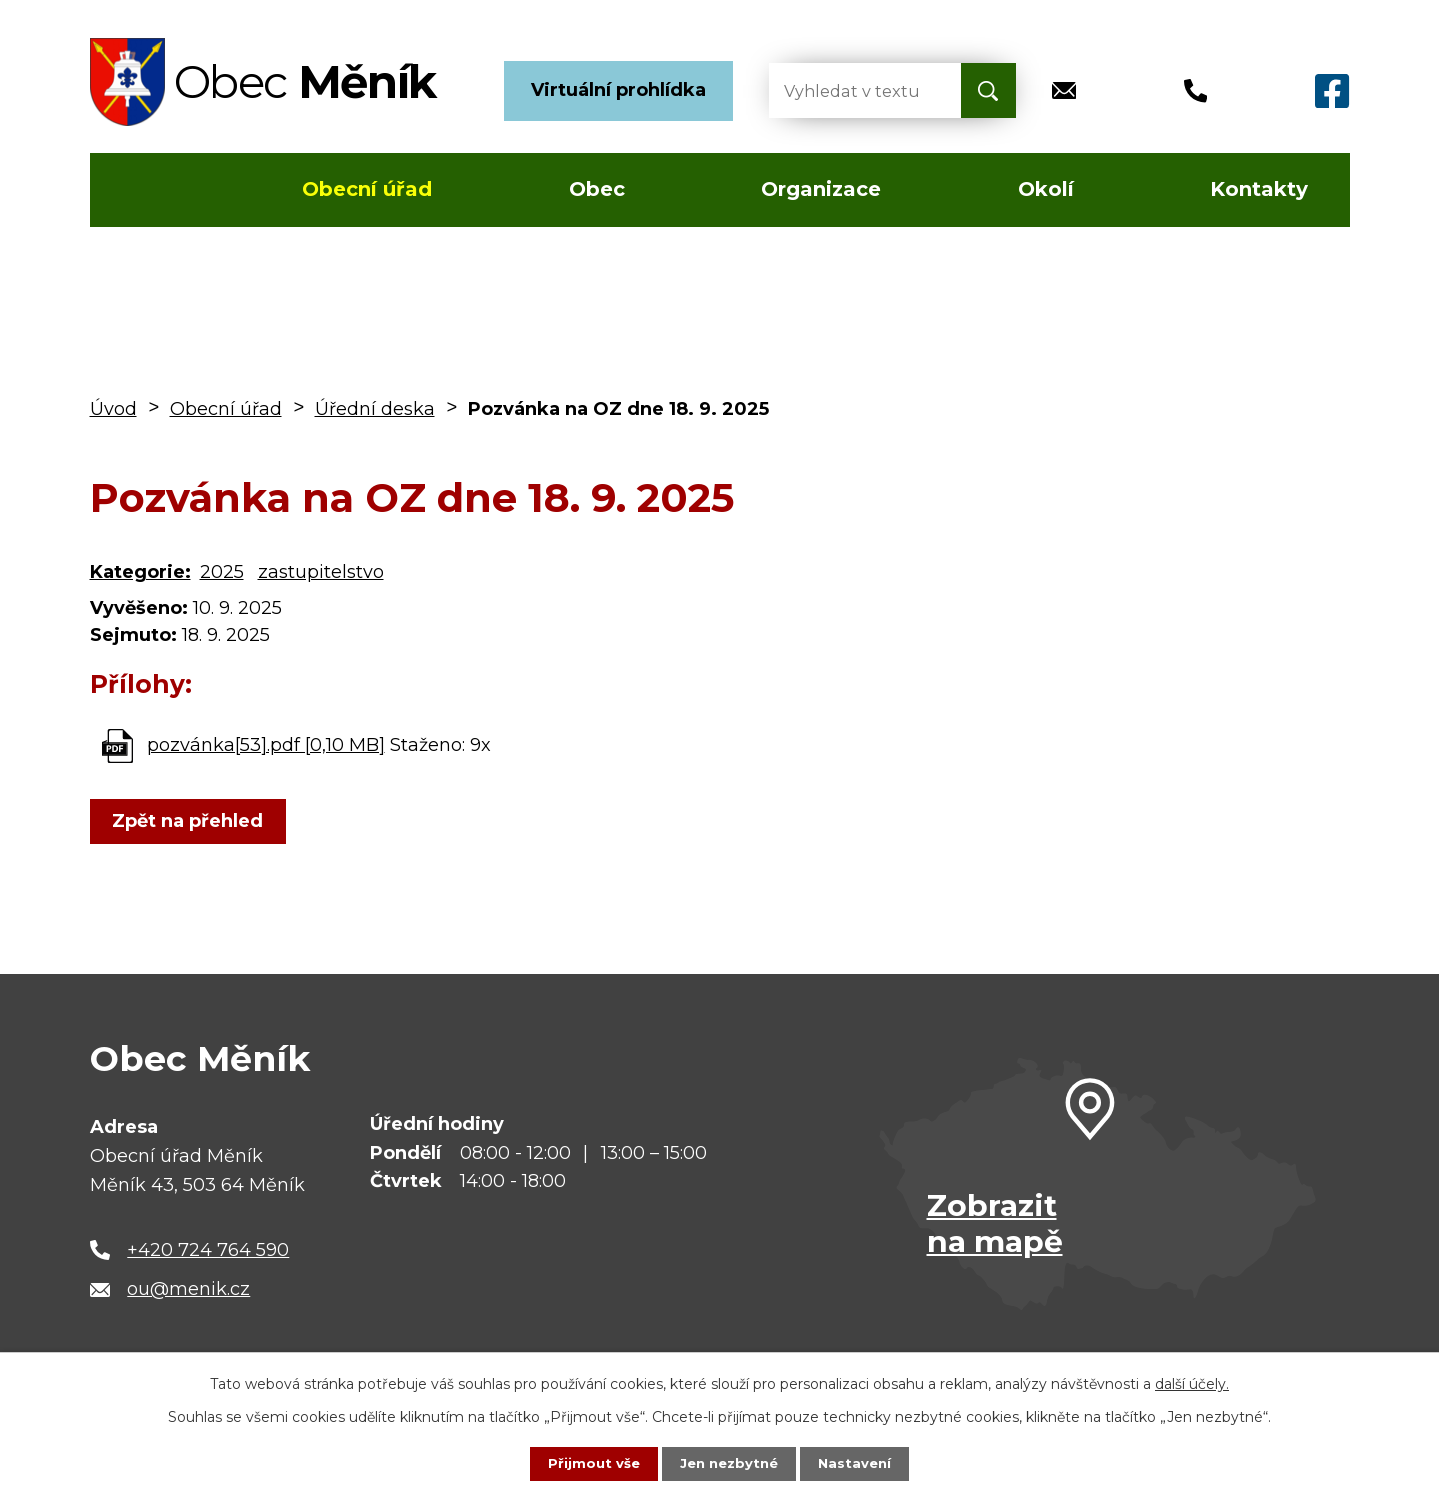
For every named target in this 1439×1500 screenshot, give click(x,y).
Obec (597, 189)
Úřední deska (375, 409)
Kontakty (1259, 189)
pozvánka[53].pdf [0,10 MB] (266, 745)
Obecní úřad (367, 189)
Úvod (148, 190)
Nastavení (859, 1463)
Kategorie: (140, 572)
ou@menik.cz (188, 1289)
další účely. (1192, 1383)
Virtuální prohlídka (618, 90)
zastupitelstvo (321, 572)
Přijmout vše (589, 1463)
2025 (222, 572)
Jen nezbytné (728, 1463)
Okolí (1046, 189)
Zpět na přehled (192, 821)
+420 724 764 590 (208, 1250)
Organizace (821, 189)
